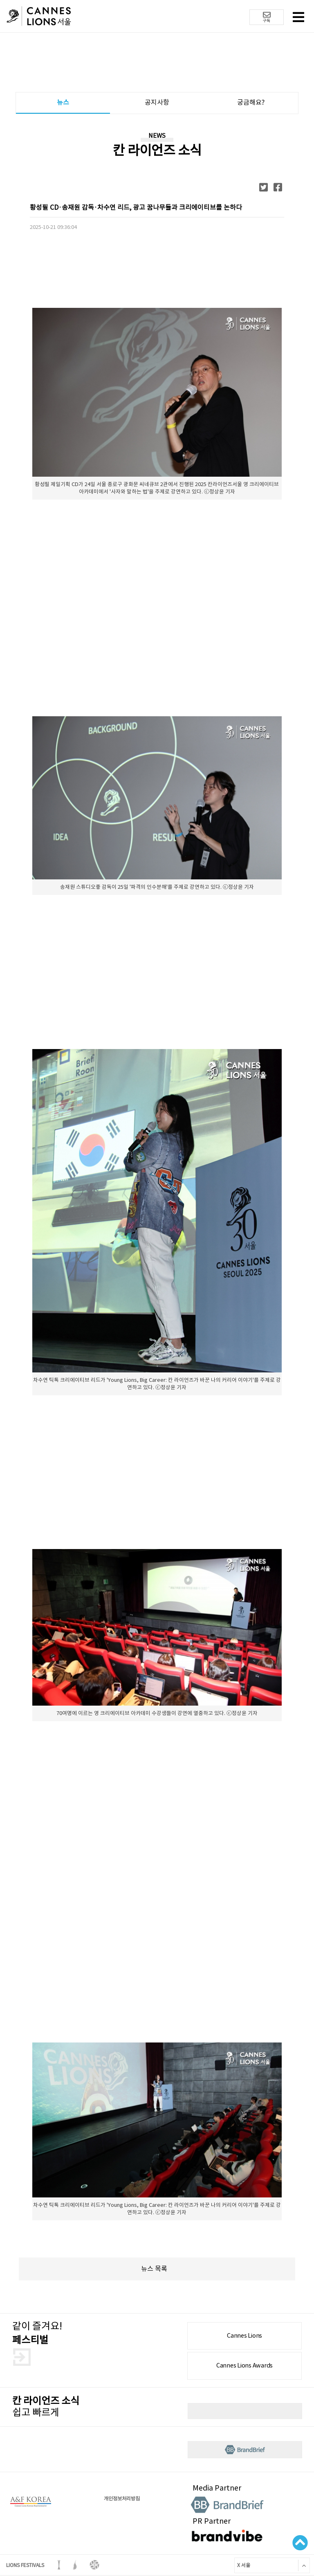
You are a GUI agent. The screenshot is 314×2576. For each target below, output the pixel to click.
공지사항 (157, 102)
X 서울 (242, 2565)
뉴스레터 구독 (245, 2411)
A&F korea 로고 (30, 2502)
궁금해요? (251, 102)
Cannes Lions (244, 2335)
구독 (266, 17)
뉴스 (63, 102)
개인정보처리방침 (122, 2498)
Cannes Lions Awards (244, 2365)
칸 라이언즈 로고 (39, 17)
